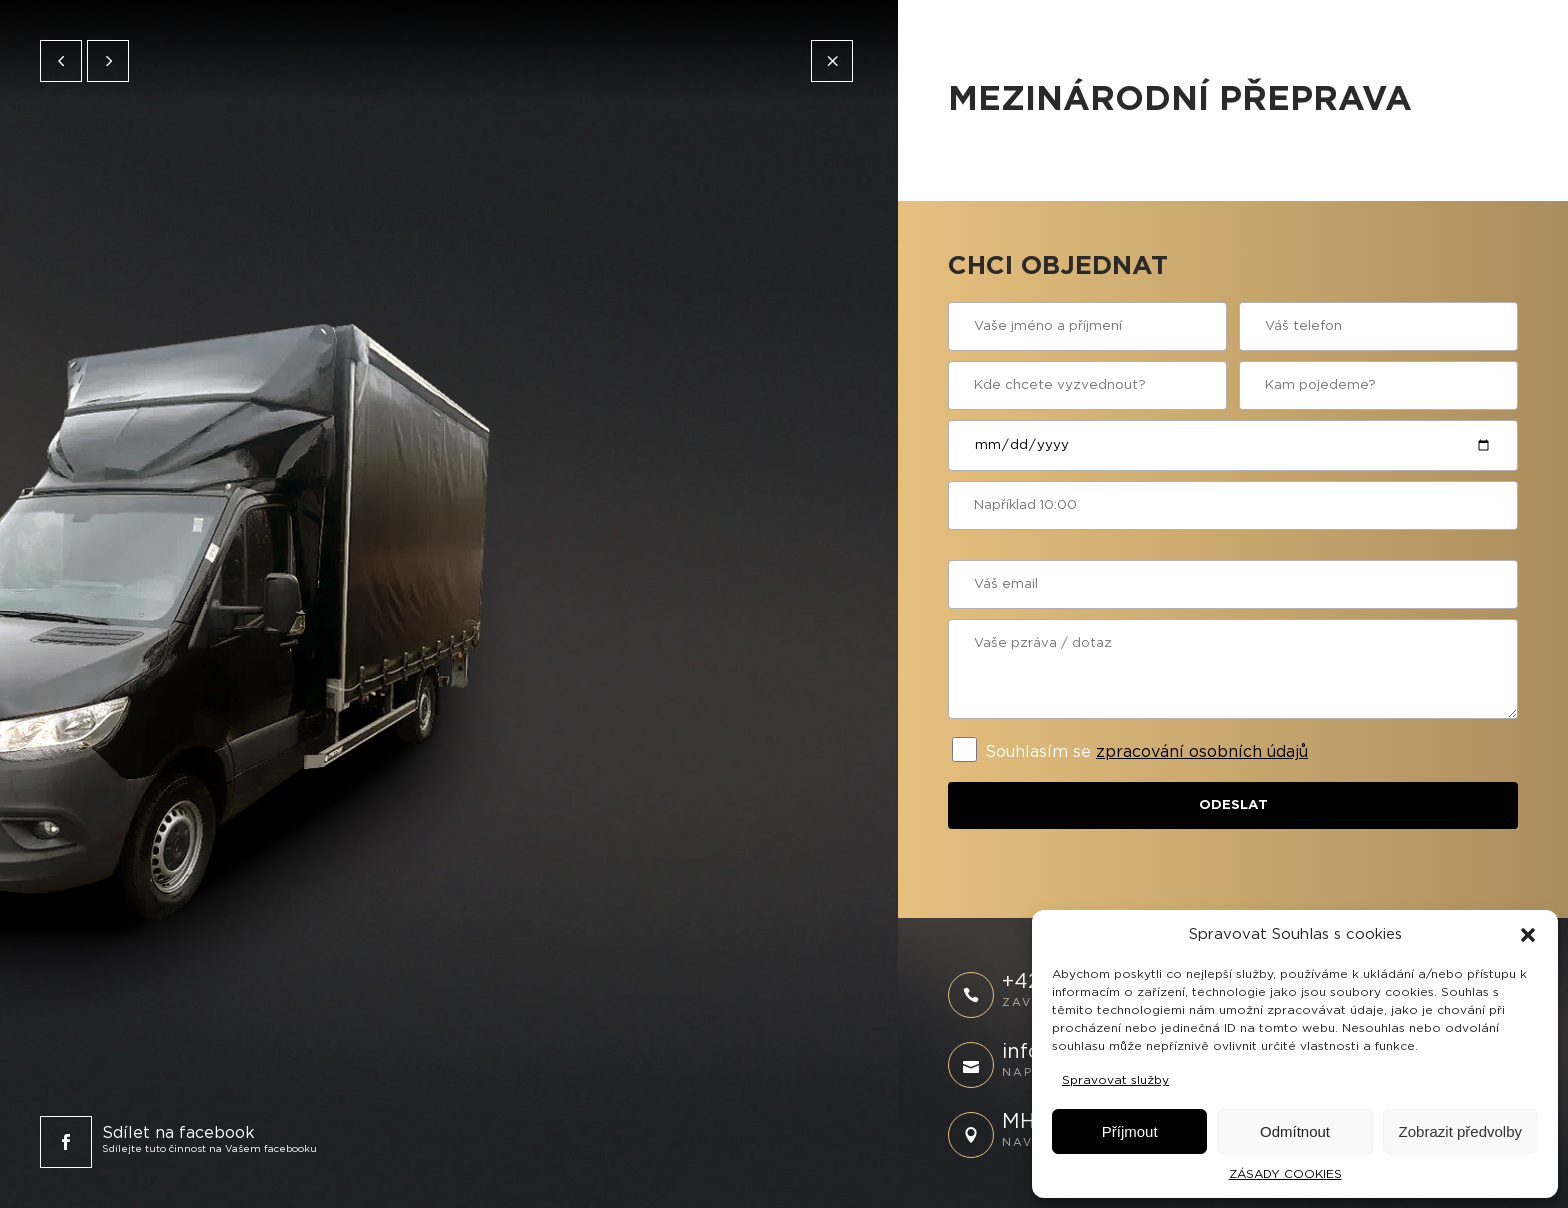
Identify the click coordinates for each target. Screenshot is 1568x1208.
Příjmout (1130, 1131)
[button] (1528, 935)
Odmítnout (1295, 1131)
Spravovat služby (1115, 1080)
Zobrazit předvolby (1460, 1131)
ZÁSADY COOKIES (1285, 1174)
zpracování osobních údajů (1202, 752)
